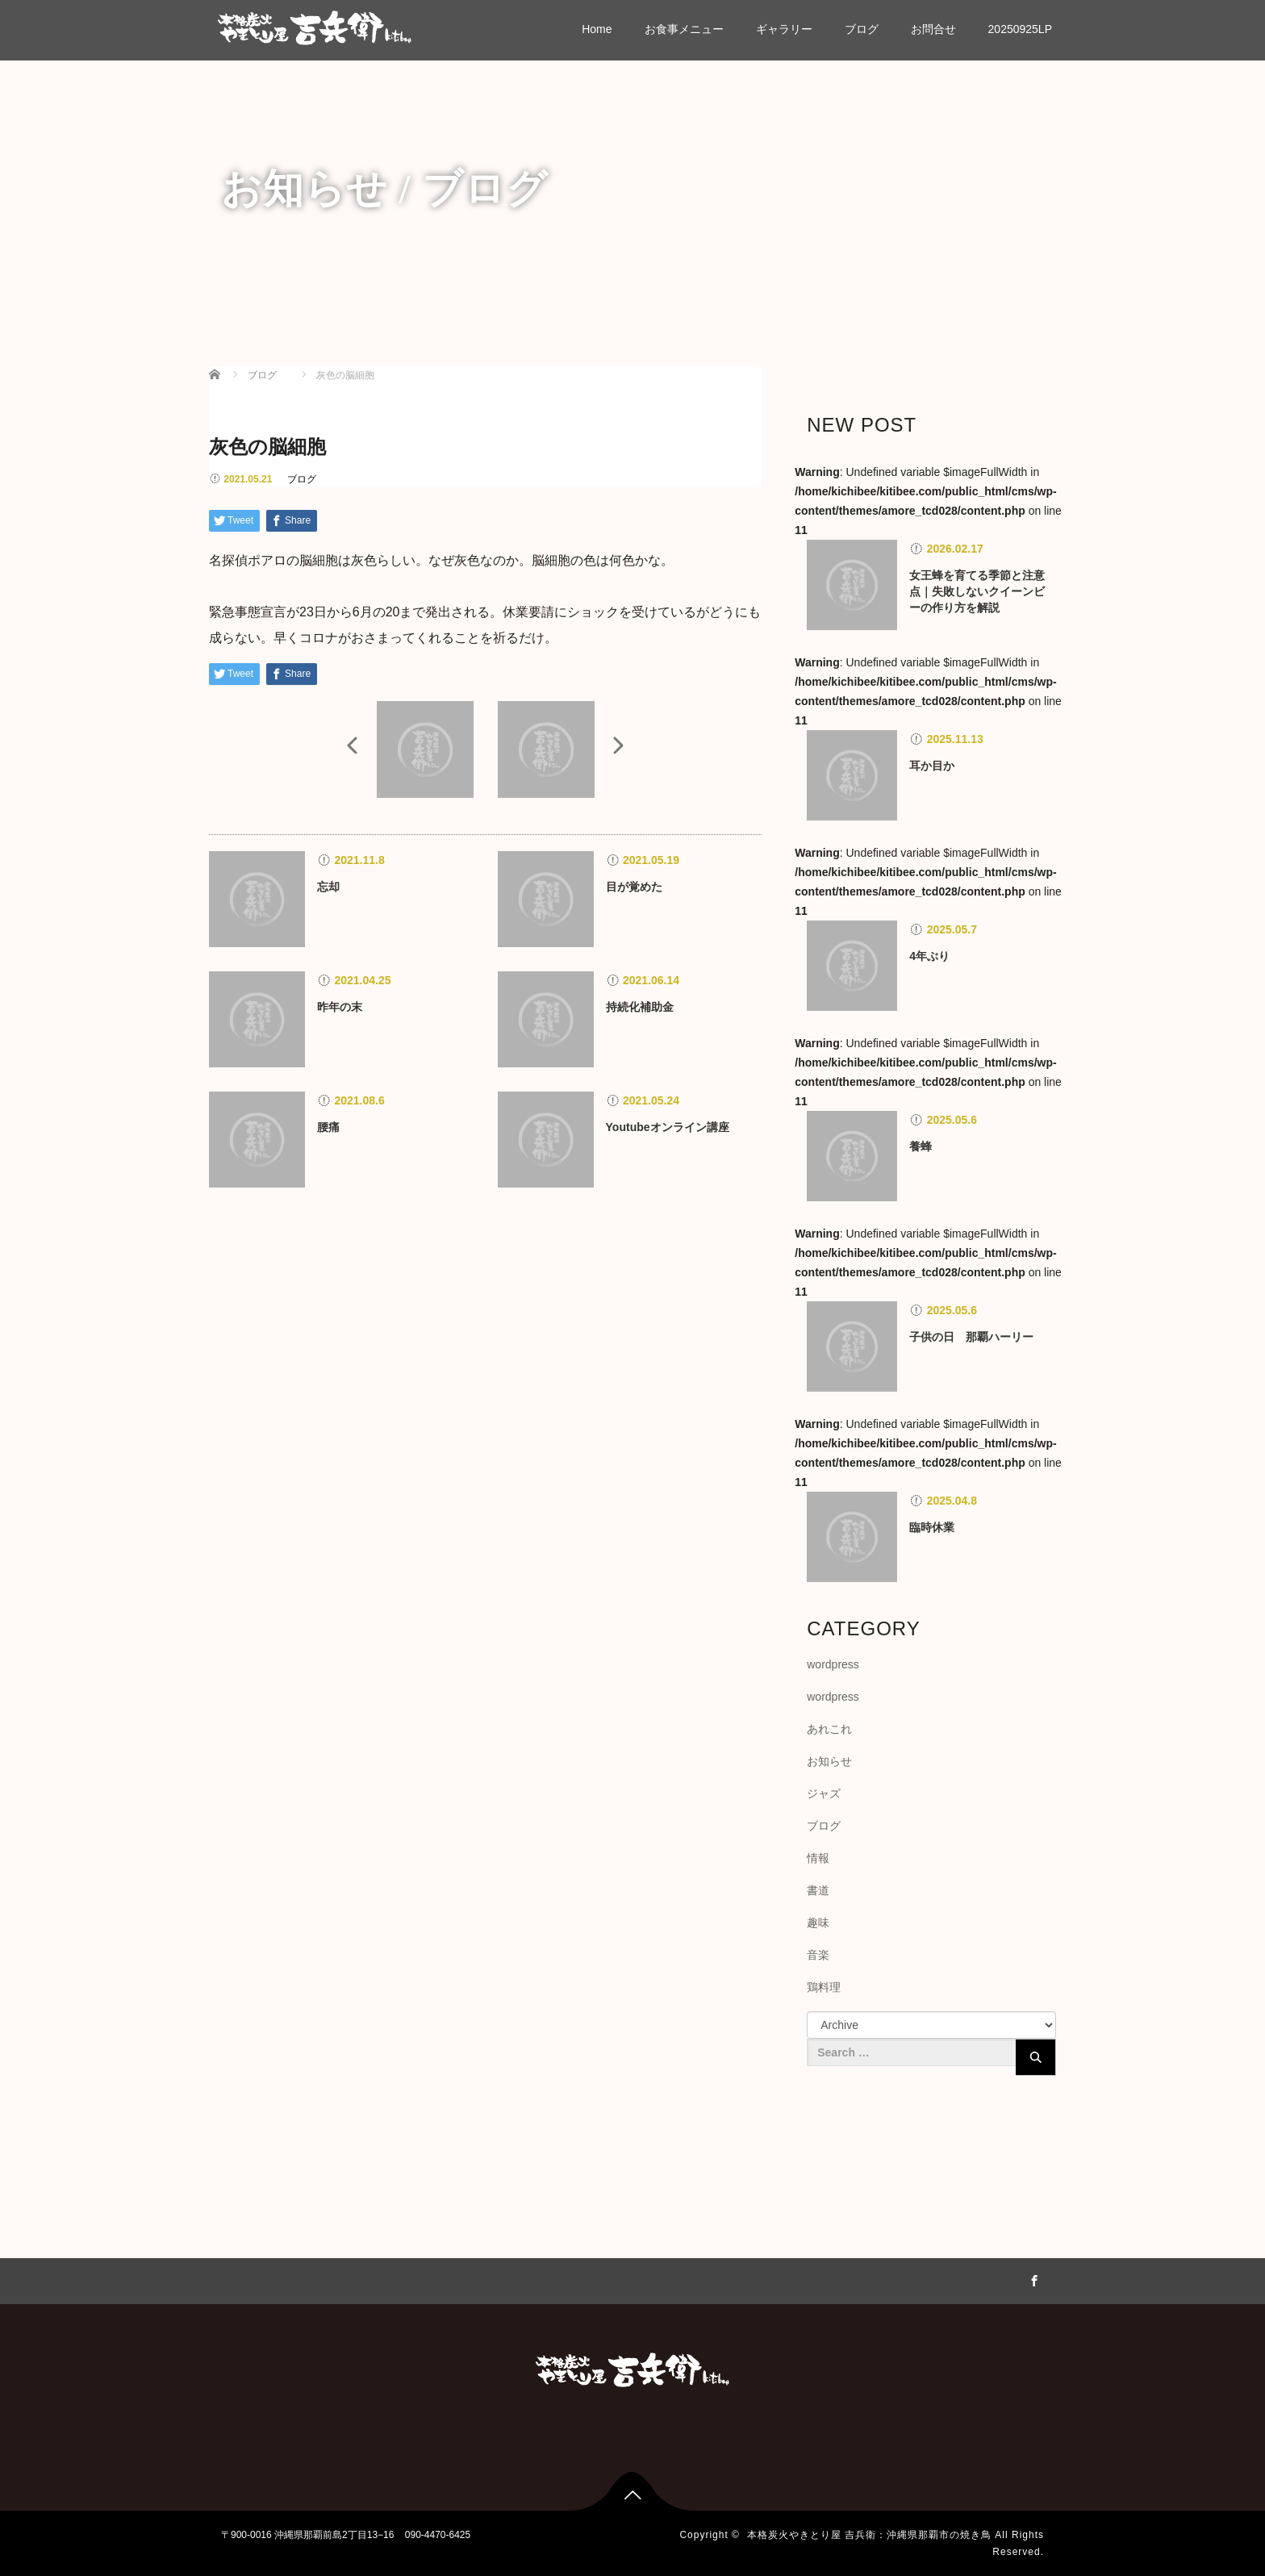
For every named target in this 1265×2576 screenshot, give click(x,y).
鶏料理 (824, 1987)
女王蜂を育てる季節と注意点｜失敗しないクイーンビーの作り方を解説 (977, 591)
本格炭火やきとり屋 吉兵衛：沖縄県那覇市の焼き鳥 (869, 2535)
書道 (818, 1890)
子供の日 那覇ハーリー (971, 1336)
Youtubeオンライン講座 (667, 1127)
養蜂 (920, 1146)
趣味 (818, 1922)
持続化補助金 (640, 1006)
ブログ (862, 29)
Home (597, 29)
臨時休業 (931, 1527)
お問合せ (933, 29)
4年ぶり (929, 956)
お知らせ (829, 1761)
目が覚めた (634, 886)
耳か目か (931, 765)
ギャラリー (784, 29)
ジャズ (824, 1793)
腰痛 (328, 1127)
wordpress (833, 1664)
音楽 (818, 1954)
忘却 (328, 886)
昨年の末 (339, 1006)
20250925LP (1020, 29)
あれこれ (829, 1728)
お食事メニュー (684, 29)
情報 (818, 1858)
